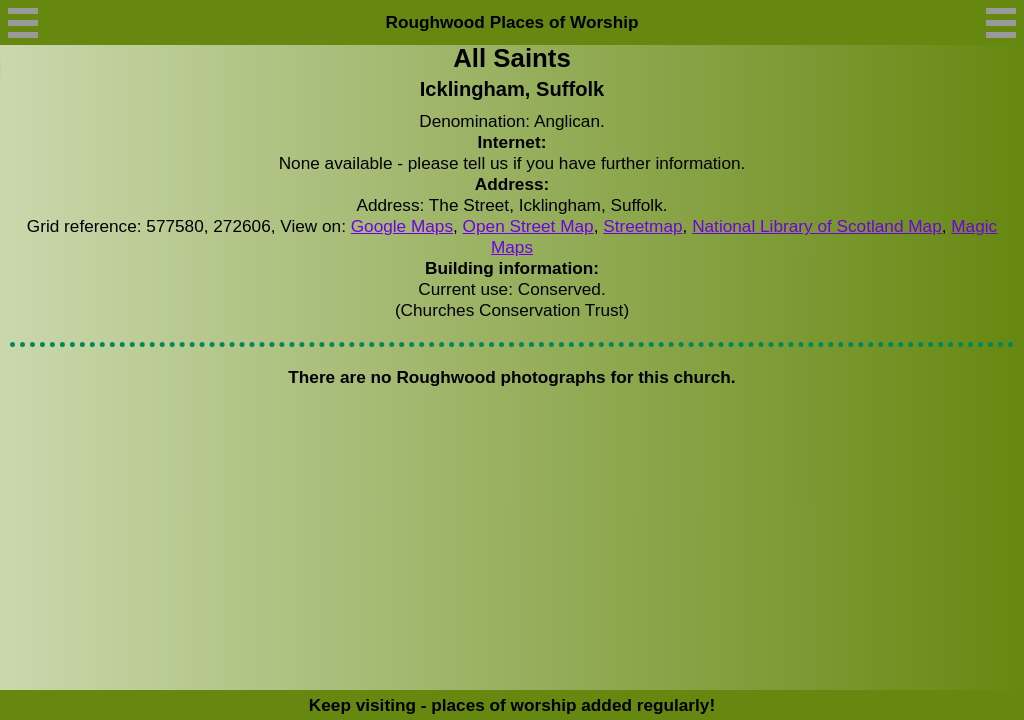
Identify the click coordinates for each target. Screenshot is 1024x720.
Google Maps (402, 226)
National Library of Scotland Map (817, 226)
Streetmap (642, 226)
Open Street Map (528, 226)
